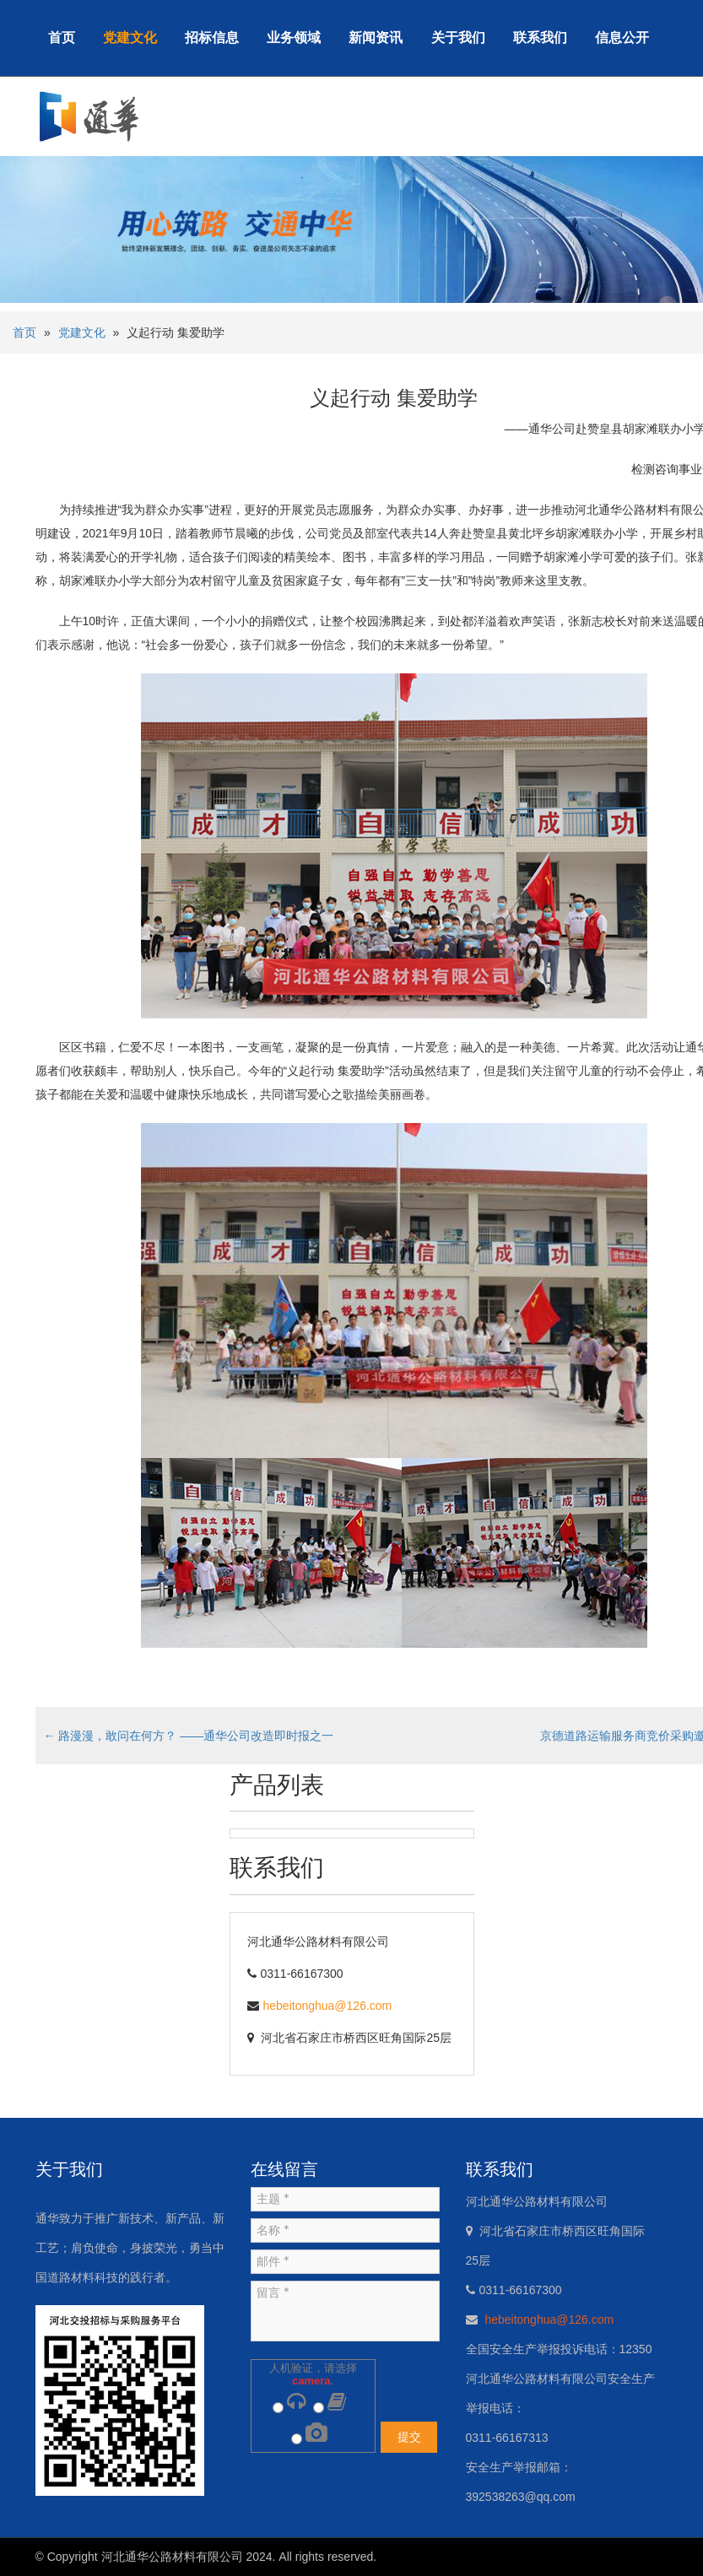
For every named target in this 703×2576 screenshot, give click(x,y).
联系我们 (540, 37)
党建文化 (130, 37)
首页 (61, 37)
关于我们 (458, 37)
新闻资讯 (376, 37)
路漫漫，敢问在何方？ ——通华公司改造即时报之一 (189, 1735)
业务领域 (294, 37)
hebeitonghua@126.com (327, 2005)
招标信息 (212, 37)
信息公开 (622, 37)
